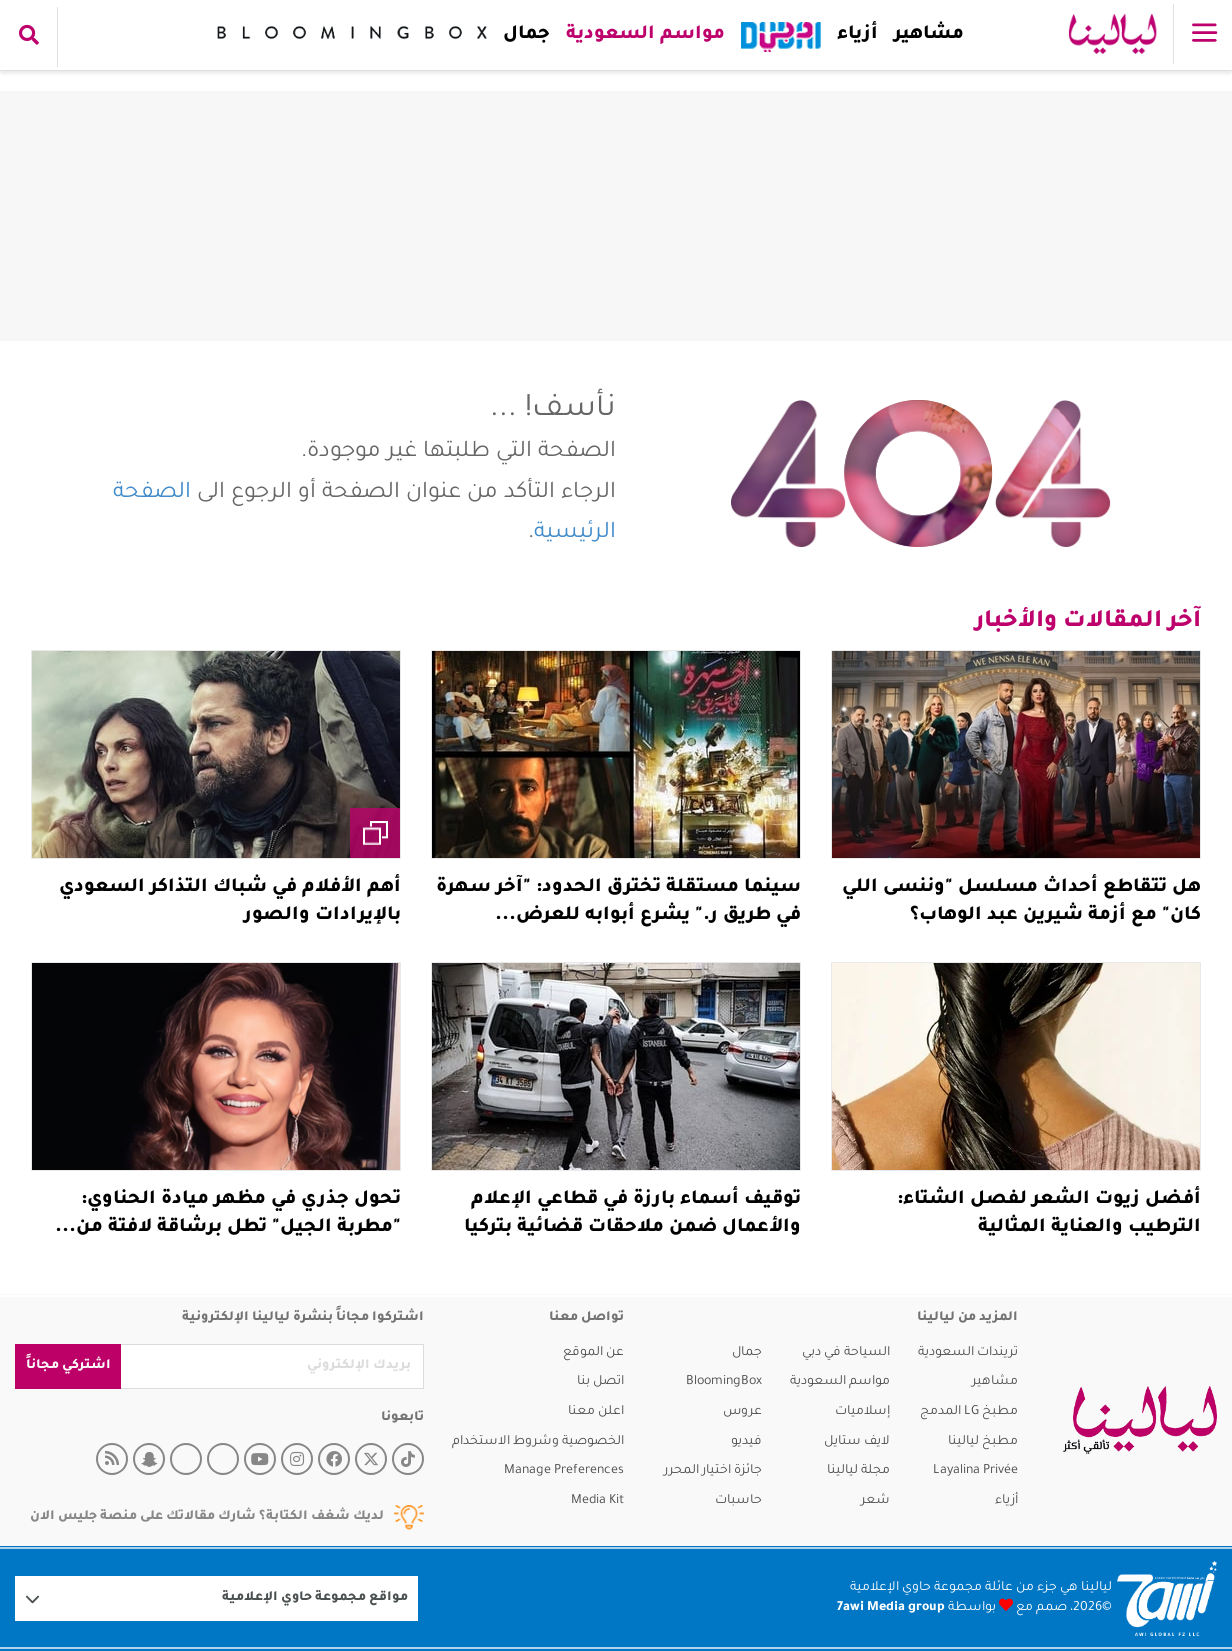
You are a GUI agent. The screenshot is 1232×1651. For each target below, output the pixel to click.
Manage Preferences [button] (564, 1471)
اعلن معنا (596, 1412)
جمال (522, 35)
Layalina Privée (975, 1471)
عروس (742, 1412)
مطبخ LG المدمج (969, 1412)
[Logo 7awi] (1167, 1598)
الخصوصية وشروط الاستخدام (538, 1442)
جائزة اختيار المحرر (713, 1471)
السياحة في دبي (846, 1353)
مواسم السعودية (641, 35)
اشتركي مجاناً (68, 1366)
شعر (875, 1501)
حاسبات (738, 1501)
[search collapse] (29, 37)
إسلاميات (862, 1412)
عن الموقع (593, 1353)
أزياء (853, 35)
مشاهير (925, 35)
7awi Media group (891, 1608)
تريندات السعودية (968, 1353)
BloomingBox (724, 1382)
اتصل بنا (600, 1382)
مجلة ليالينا (858, 1471)
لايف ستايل (857, 1442)
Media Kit (597, 1501)
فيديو (746, 1442)
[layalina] (1140, 1420)
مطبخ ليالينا (983, 1442)
